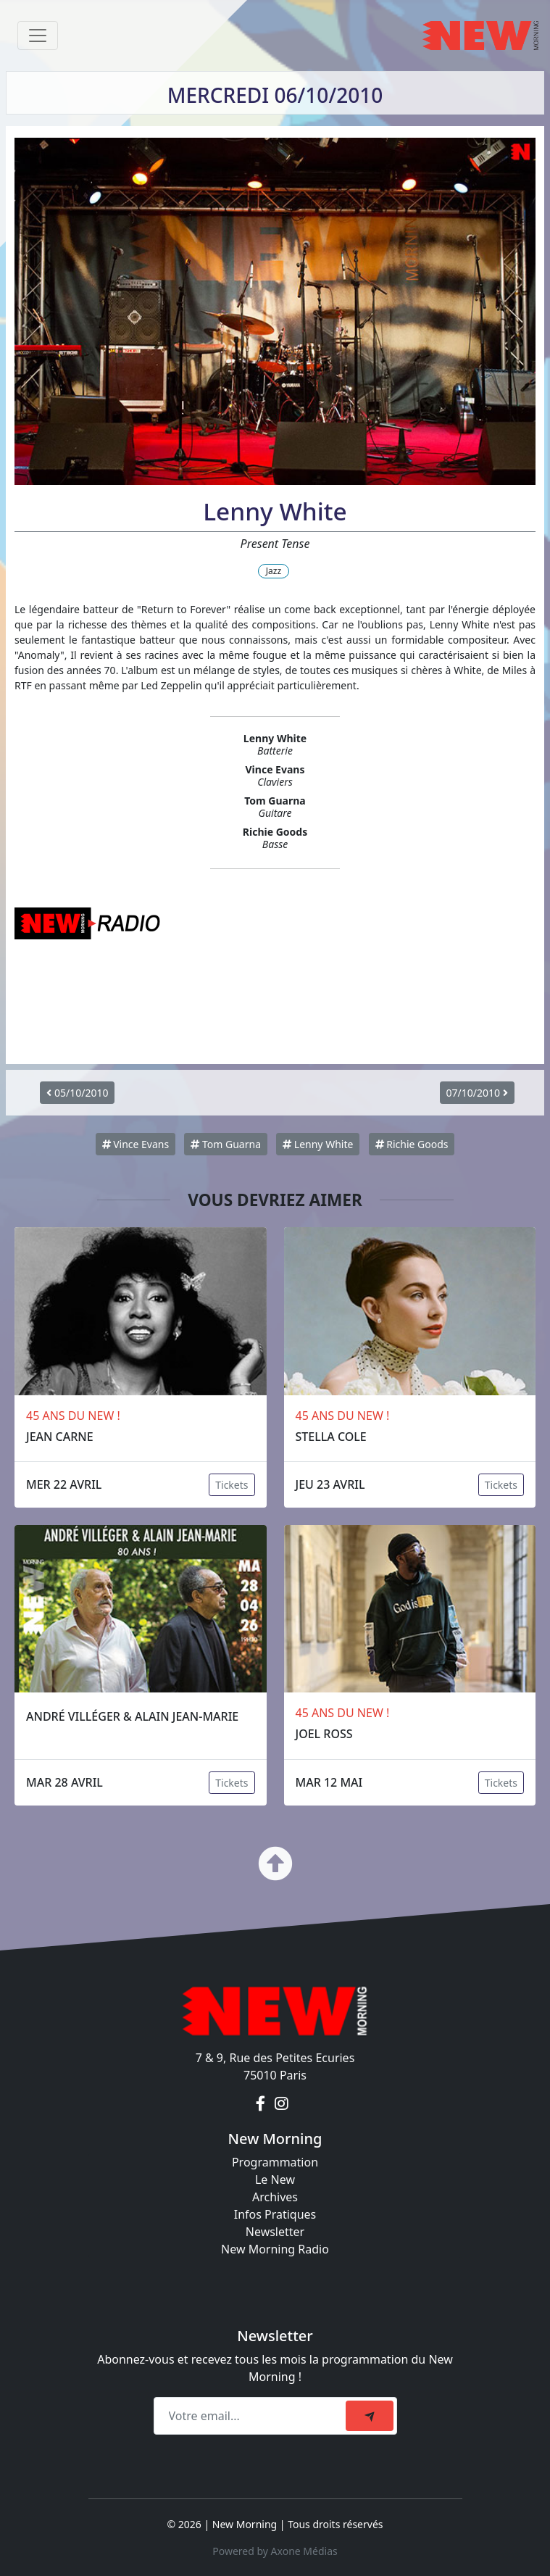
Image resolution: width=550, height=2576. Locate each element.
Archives (275, 2197)
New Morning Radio (275, 2249)
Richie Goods (412, 1144)
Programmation (275, 2162)
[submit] (369, 2416)
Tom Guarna (226, 1144)
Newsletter (275, 2232)
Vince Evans (136, 1144)
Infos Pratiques (275, 2214)
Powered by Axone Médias (274, 2551)
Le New (275, 2179)
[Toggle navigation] (37, 35)
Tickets (231, 1485)
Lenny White (318, 1144)
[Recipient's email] (251, 2416)
